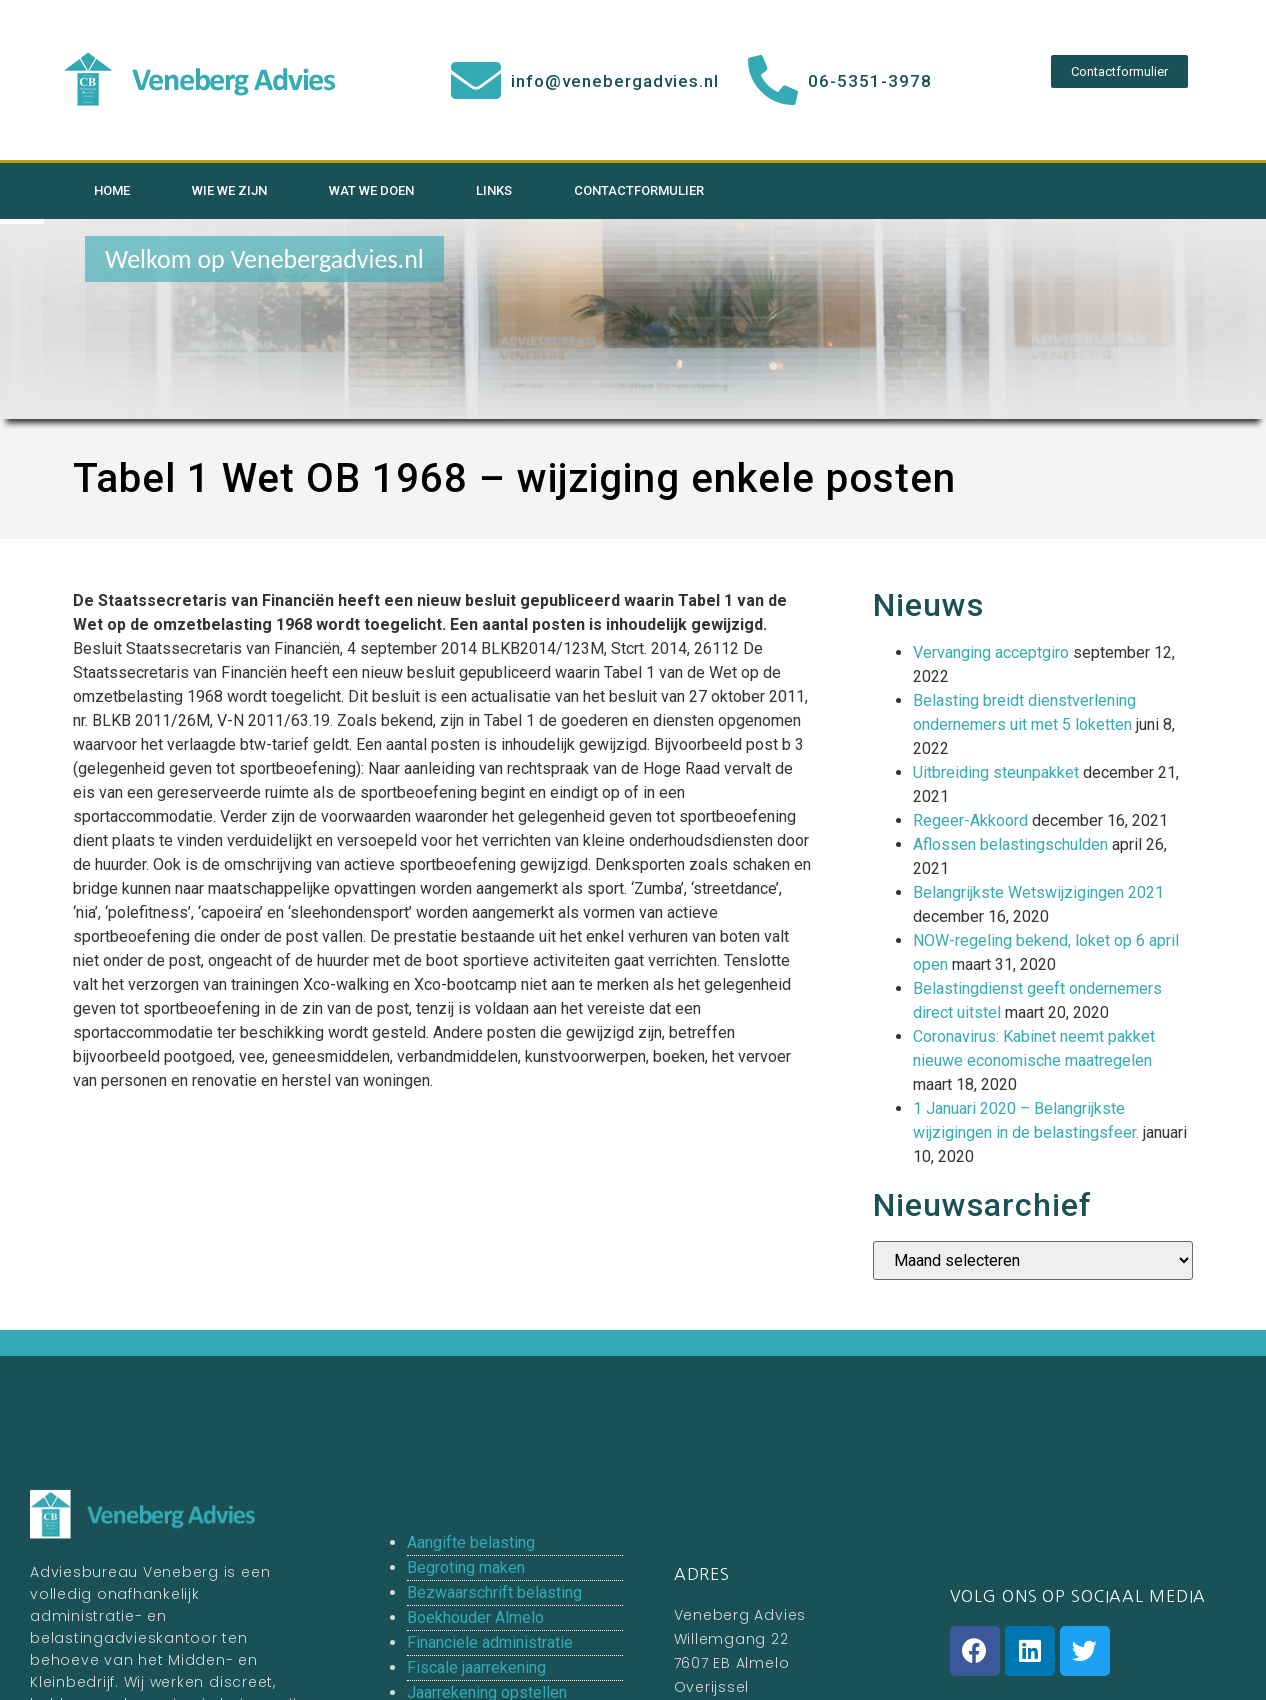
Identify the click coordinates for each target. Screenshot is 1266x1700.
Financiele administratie (490, 1642)
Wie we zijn (229, 190)
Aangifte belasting (471, 1542)
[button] (1119, 71)
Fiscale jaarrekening (476, 1667)
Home (112, 190)
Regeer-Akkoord (970, 820)
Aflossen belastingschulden (1010, 844)
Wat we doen (371, 190)
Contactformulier (639, 190)
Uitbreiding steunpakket (996, 772)
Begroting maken (466, 1567)
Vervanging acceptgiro (991, 652)
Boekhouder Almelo (475, 1617)
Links (494, 190)
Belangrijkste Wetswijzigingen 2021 (1038, 892)
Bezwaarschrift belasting (494, 1592)
